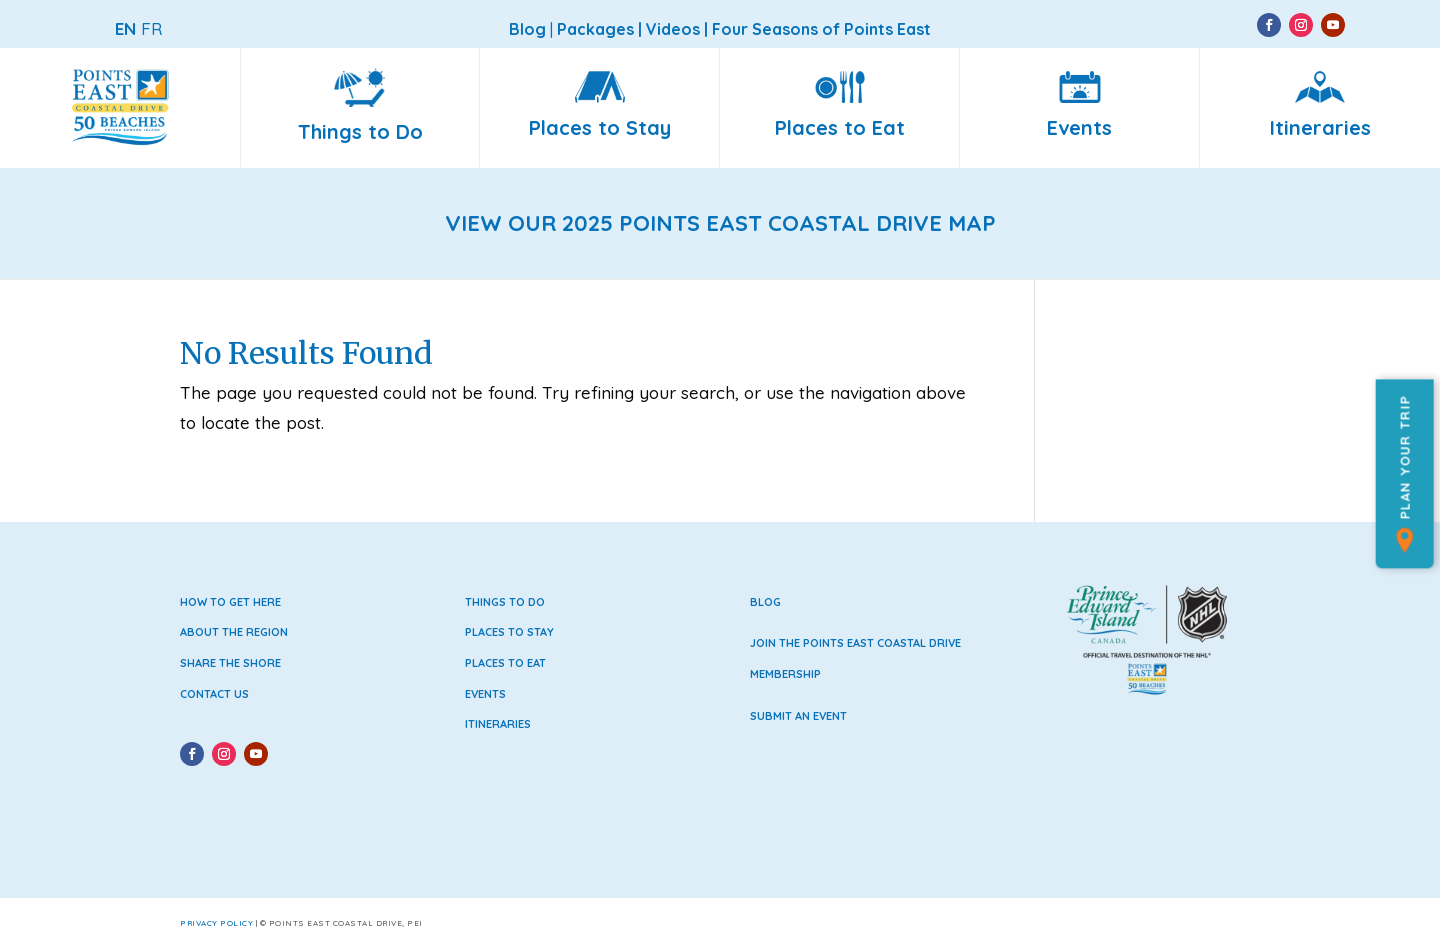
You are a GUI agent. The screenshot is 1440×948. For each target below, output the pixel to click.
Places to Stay (509, 632)
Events (485, 694)
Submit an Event (798, 716)
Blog (765, 602)
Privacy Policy (216, 923)
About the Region (234, 632)
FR (151, 28)
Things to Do (505, 602)
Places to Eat (505, 663)
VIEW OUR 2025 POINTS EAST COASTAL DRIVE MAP (720, 223)
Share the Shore (230, 663)
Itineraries (498, 724)
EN (125, 28)
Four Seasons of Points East (821, 29)
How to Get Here (230, 602)
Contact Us (214, 694)
